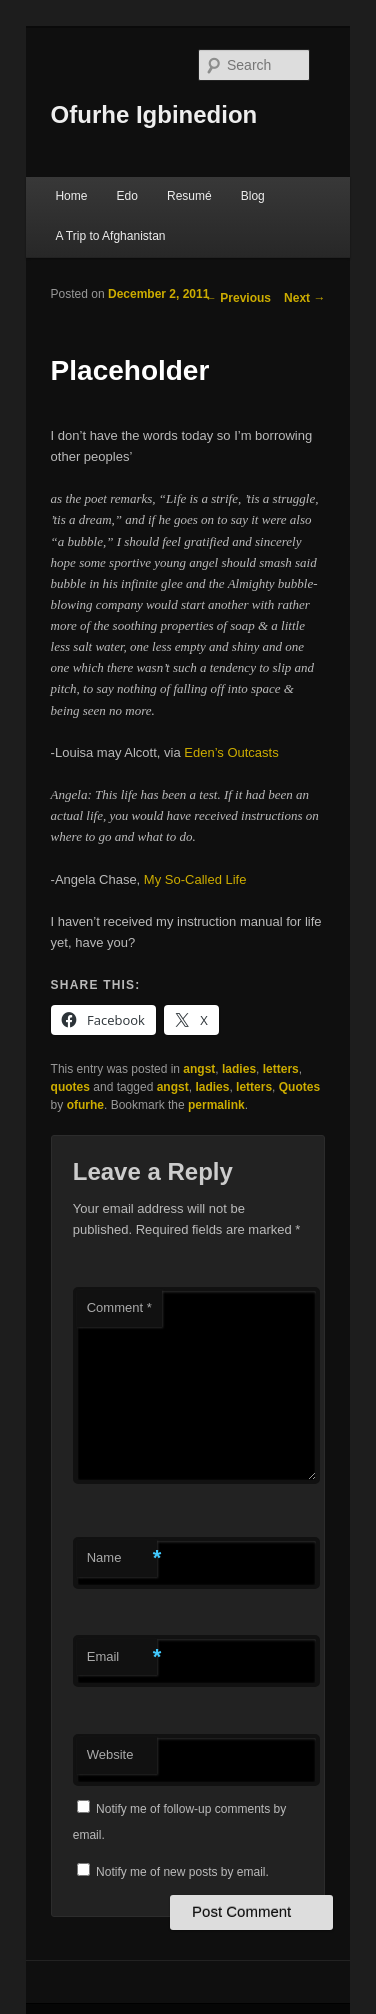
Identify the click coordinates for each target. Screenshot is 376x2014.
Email (122, 1657)
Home (71, 196)
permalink (216, 1105)
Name (122, 1558)
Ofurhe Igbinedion (154, 114)
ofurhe (85, 1105)
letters (281, 1069)
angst (199, 1069)
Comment (119, 1307)
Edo (127, 196)
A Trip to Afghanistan (110, 236)
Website (110, 1754)
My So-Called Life (195, 879)
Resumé (189, 196)
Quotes (299, 1087)
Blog (253, 196)
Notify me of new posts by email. (182, 1872)
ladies (239, 1069)
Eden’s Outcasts (231, 752)
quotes (70, 1087)
